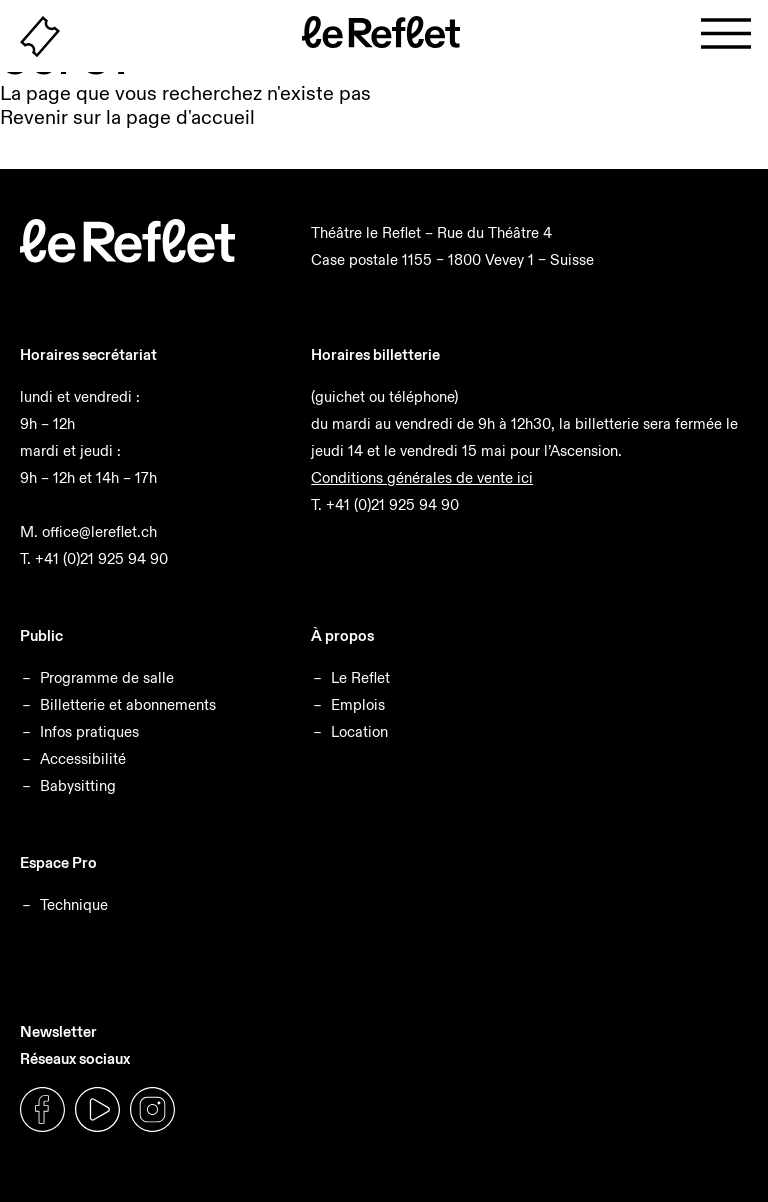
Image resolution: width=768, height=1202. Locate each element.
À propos (342, 635)
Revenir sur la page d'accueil (127, 117)
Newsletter (58, 1031)
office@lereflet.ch (99, 531)
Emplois (358, 704)
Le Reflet (360, 677)
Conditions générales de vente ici (422, 477)
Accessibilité (83, 758)
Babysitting (78, 785)
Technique (74, 904)
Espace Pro (58, 862)
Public (41, 635)
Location (359, 731)
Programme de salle (107, 677)
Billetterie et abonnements (128, 704)
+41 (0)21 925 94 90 (101, 558)
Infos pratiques (89, 731)
